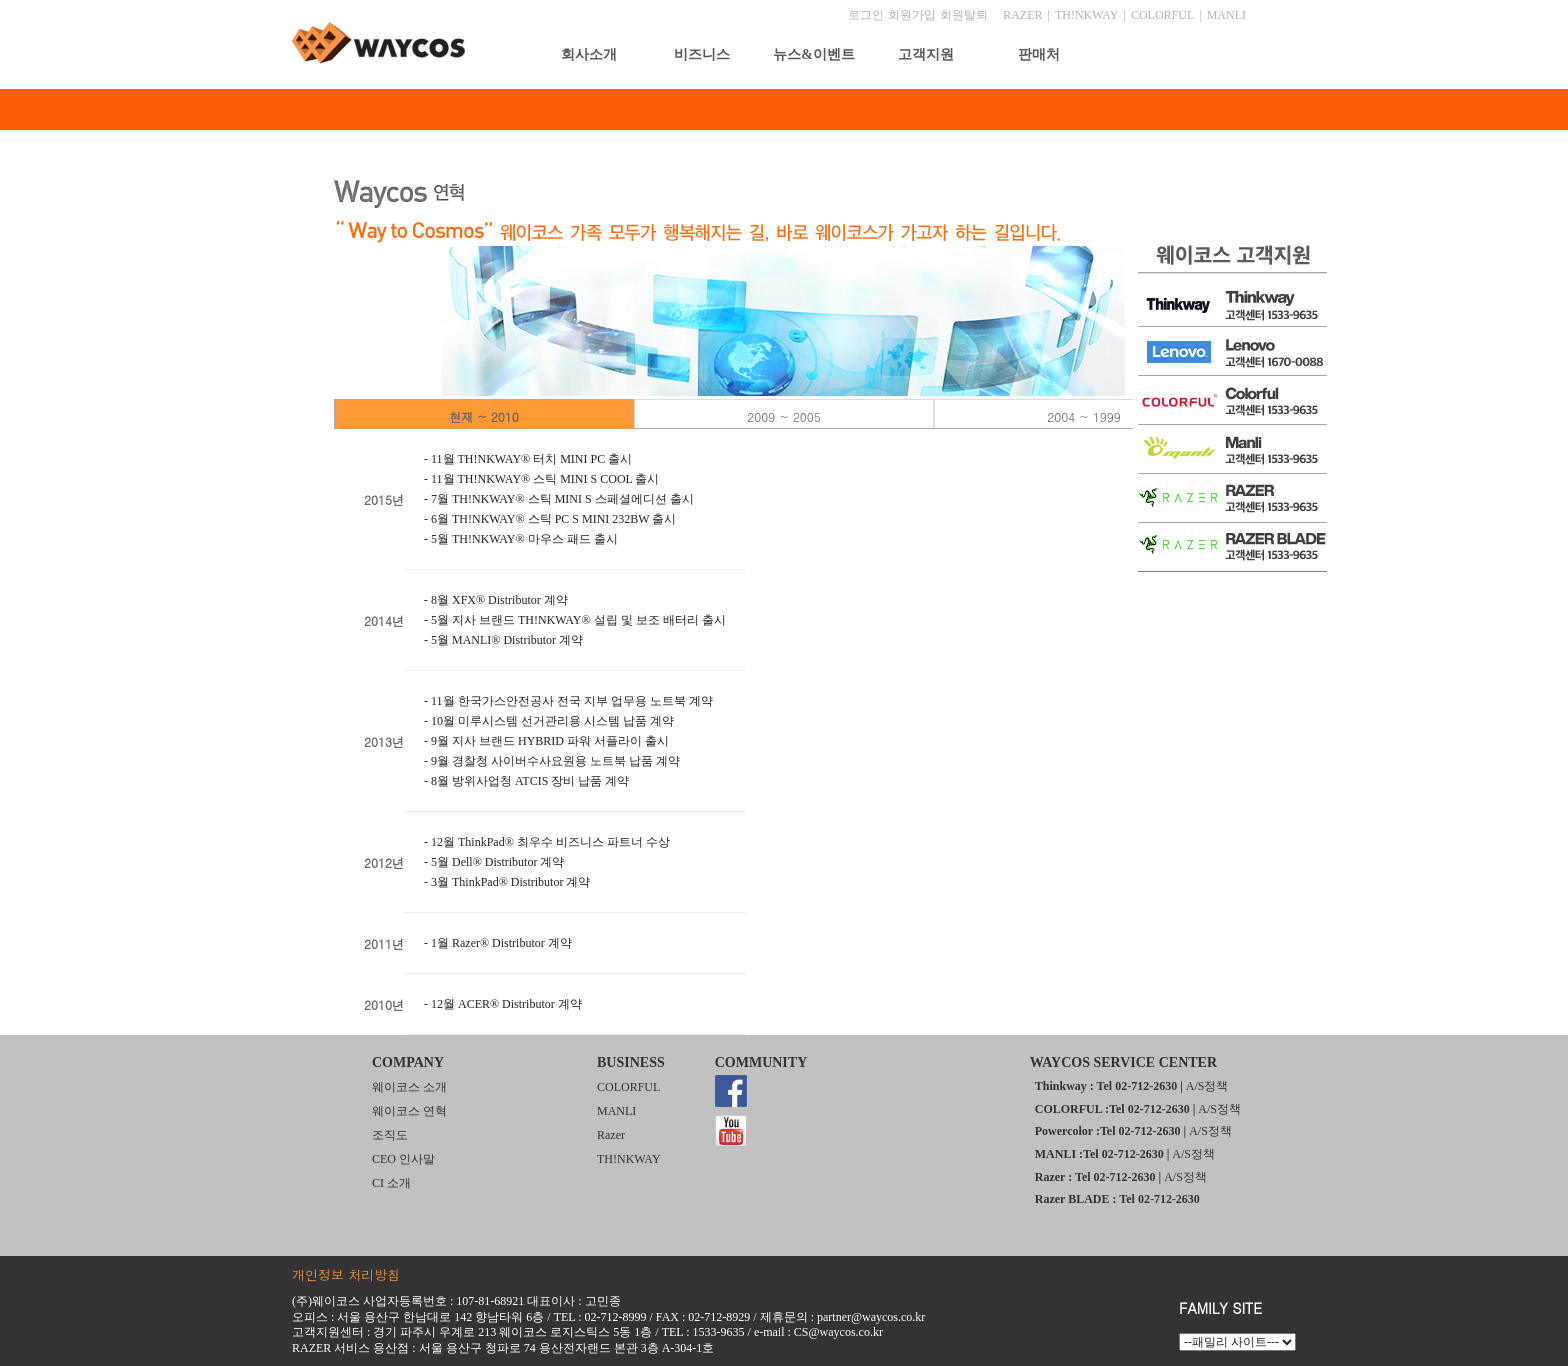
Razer (611, 1135)
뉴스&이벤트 (814, 54)
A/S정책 (1207, 1086)
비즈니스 (702, 54)
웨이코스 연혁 (409, 1111)
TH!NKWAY (1087, 15)
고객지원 (926, 54)
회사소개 (589, 54)
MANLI (1226, 15)
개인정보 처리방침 (346, 1274)
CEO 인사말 (403, 1159)
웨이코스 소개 (409, 1087)
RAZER (1022, 15)
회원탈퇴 (964, 15)
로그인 (866, 15)
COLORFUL (1162, 15)
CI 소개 (391, 1183)
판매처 (1039, 54)
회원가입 (912, 15)
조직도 (390, 1135)
